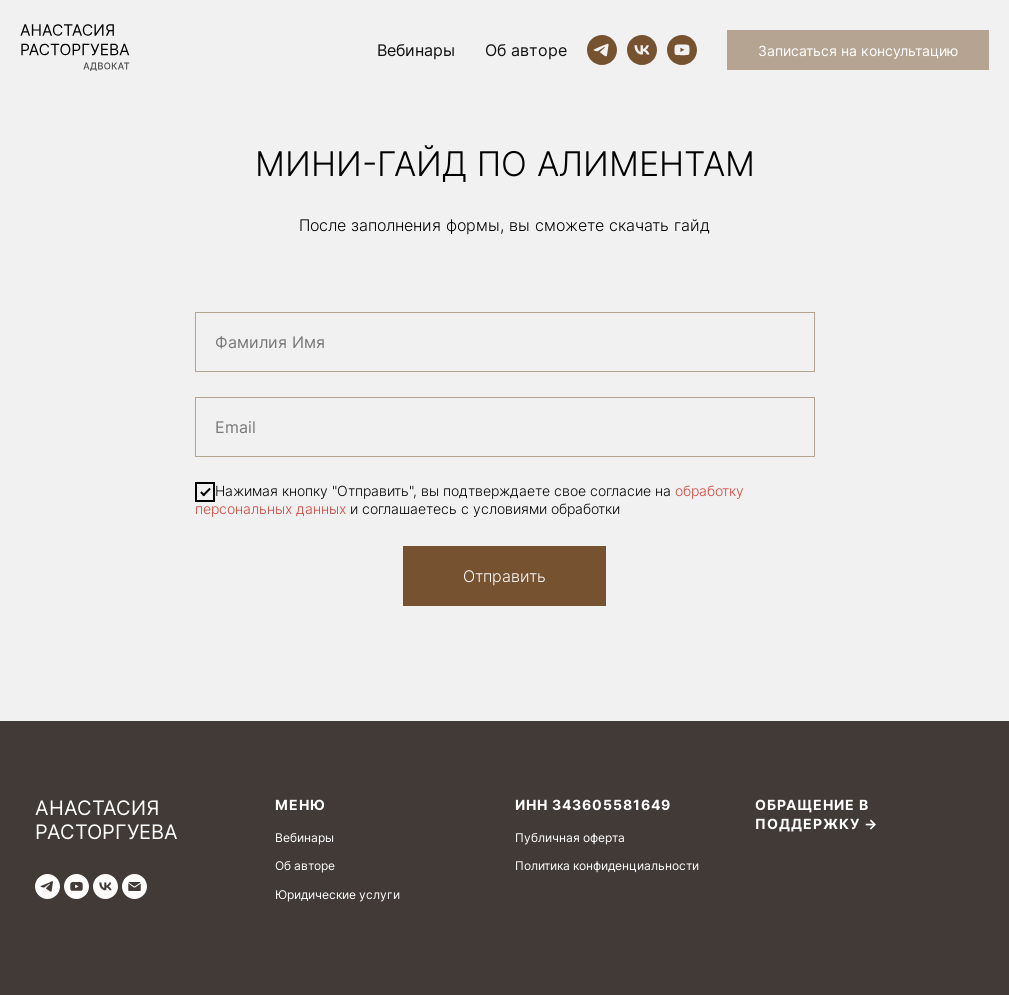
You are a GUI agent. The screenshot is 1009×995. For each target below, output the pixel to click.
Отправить (504, 576)
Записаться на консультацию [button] (858, 50)
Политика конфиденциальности (607, 865)
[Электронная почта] (134, 886)
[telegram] (602, 50)
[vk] (642, 50)
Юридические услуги (337, 894)
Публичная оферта (570, 837)
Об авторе (526, 50)
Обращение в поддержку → (816, 814)
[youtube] (682, 50)
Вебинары (416, 50)
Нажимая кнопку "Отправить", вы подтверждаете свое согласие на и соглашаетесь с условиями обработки (469, 499)
